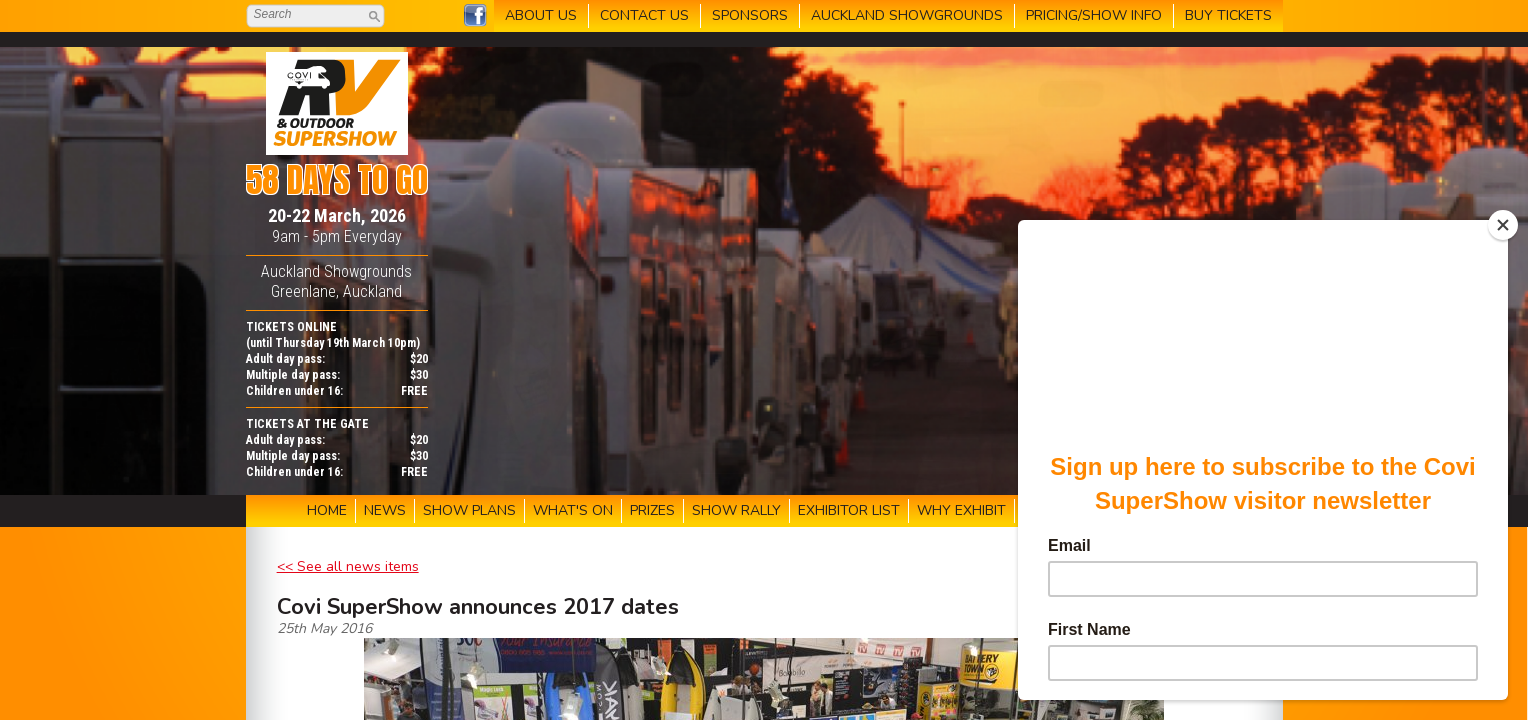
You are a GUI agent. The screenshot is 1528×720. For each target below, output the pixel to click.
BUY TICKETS (1228, 15)
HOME (327, 510)
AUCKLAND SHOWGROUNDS (907, 15)
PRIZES (652, 510)
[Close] (1503, 225)
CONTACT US (644, 15)
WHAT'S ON (573, 510)
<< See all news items (348, 566)
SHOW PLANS (469, 510)
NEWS (385, 510)
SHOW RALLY (736, 510)
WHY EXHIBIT (961, 510)
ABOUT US (541, 15)
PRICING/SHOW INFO (1094, 15)
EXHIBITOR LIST (849, 510)
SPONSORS (750, 15)
